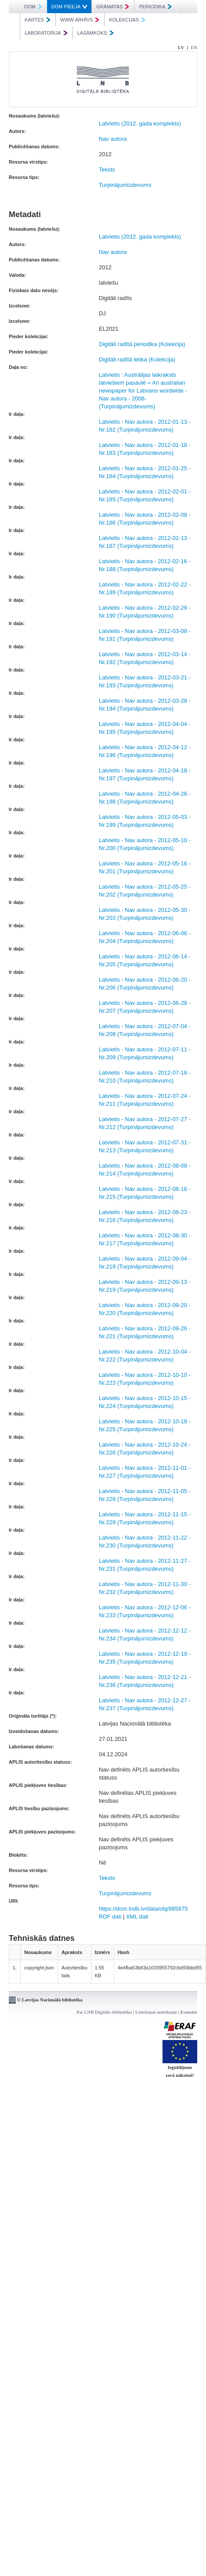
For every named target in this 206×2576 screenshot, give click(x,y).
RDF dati (110, 1916)
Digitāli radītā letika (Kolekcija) (137, 359)
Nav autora (113, 139)
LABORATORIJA (46, 32)
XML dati (137, 1916)
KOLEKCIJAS (127, 19)
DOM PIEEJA (69, 6)
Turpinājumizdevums (125, 185)
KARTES (38, 19)
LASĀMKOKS (95, 32)
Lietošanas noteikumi (156, 2012)
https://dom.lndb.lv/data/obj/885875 (143, 1908)
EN (194, 47)
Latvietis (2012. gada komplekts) (140, 123)
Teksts (107, 169)
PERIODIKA (155, 6)
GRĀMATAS (112, 6)
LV (181, 47)
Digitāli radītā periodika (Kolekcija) (142, 344)
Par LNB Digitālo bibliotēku (104, 2012)
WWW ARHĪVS (80, 19)
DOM (33, 6)
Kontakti (189, 2012)
